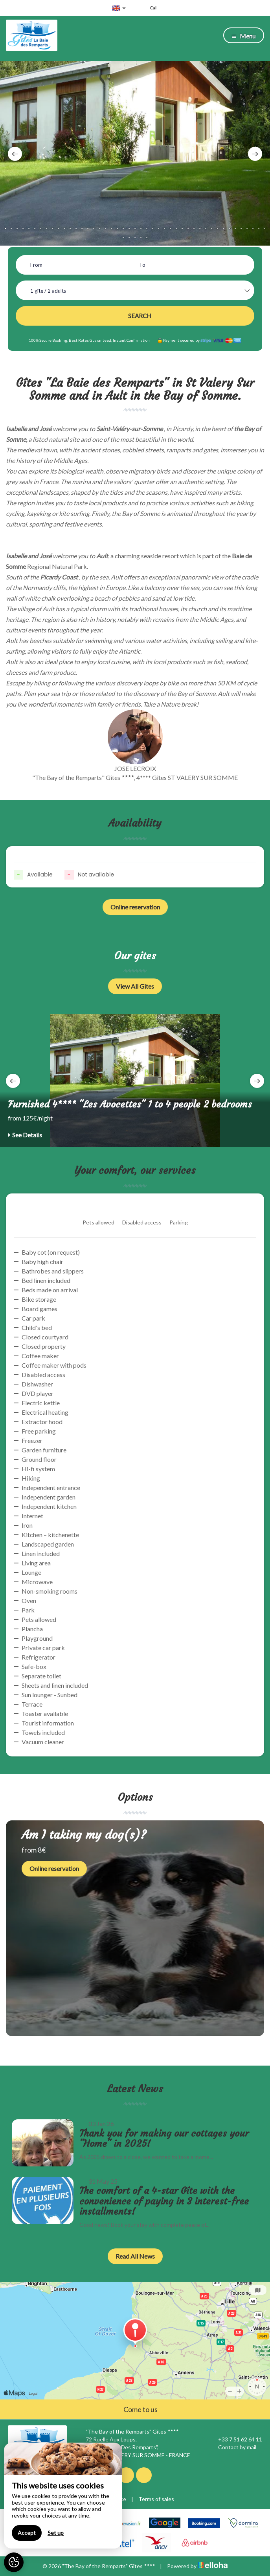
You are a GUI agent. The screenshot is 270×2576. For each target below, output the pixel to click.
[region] (63, 2496)
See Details (25, 1135)
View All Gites (135, 986)
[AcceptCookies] (14, 2562)
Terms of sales (156, 2499)
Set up (56, 2532)
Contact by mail (232, 2447)
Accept (27, 2532)
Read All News (135, 2256)
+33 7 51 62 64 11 (235, 2439)
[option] (135, 153)
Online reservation (135, 907)
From (36, 265)
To (142, 265)
